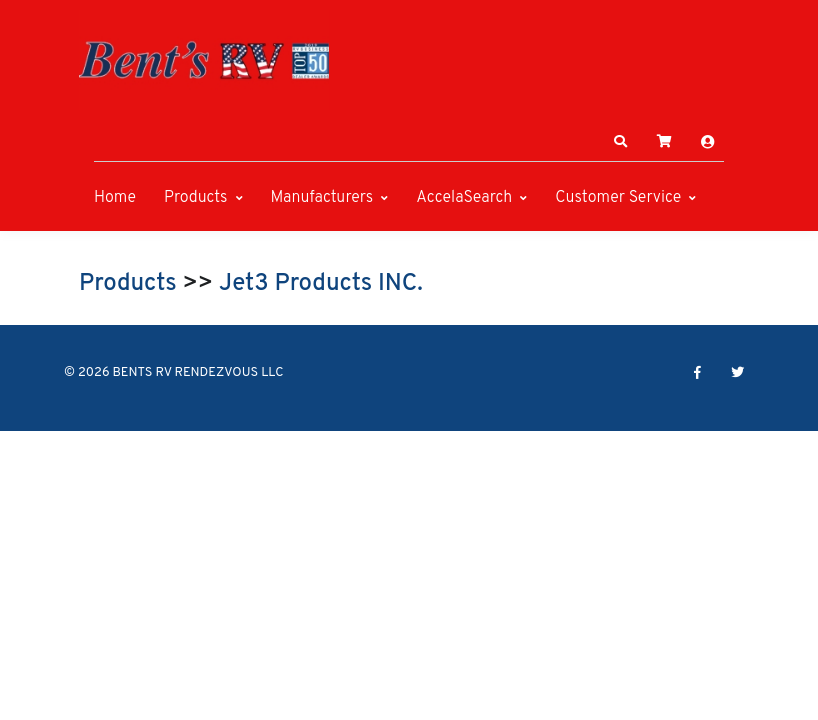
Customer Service (618, 198)
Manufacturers (322, 198)
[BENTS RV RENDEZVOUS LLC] (204, 60)
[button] (621, 142)
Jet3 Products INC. (321, 284)
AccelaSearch (464, 198)
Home (115, 198)
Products (195, 198)
